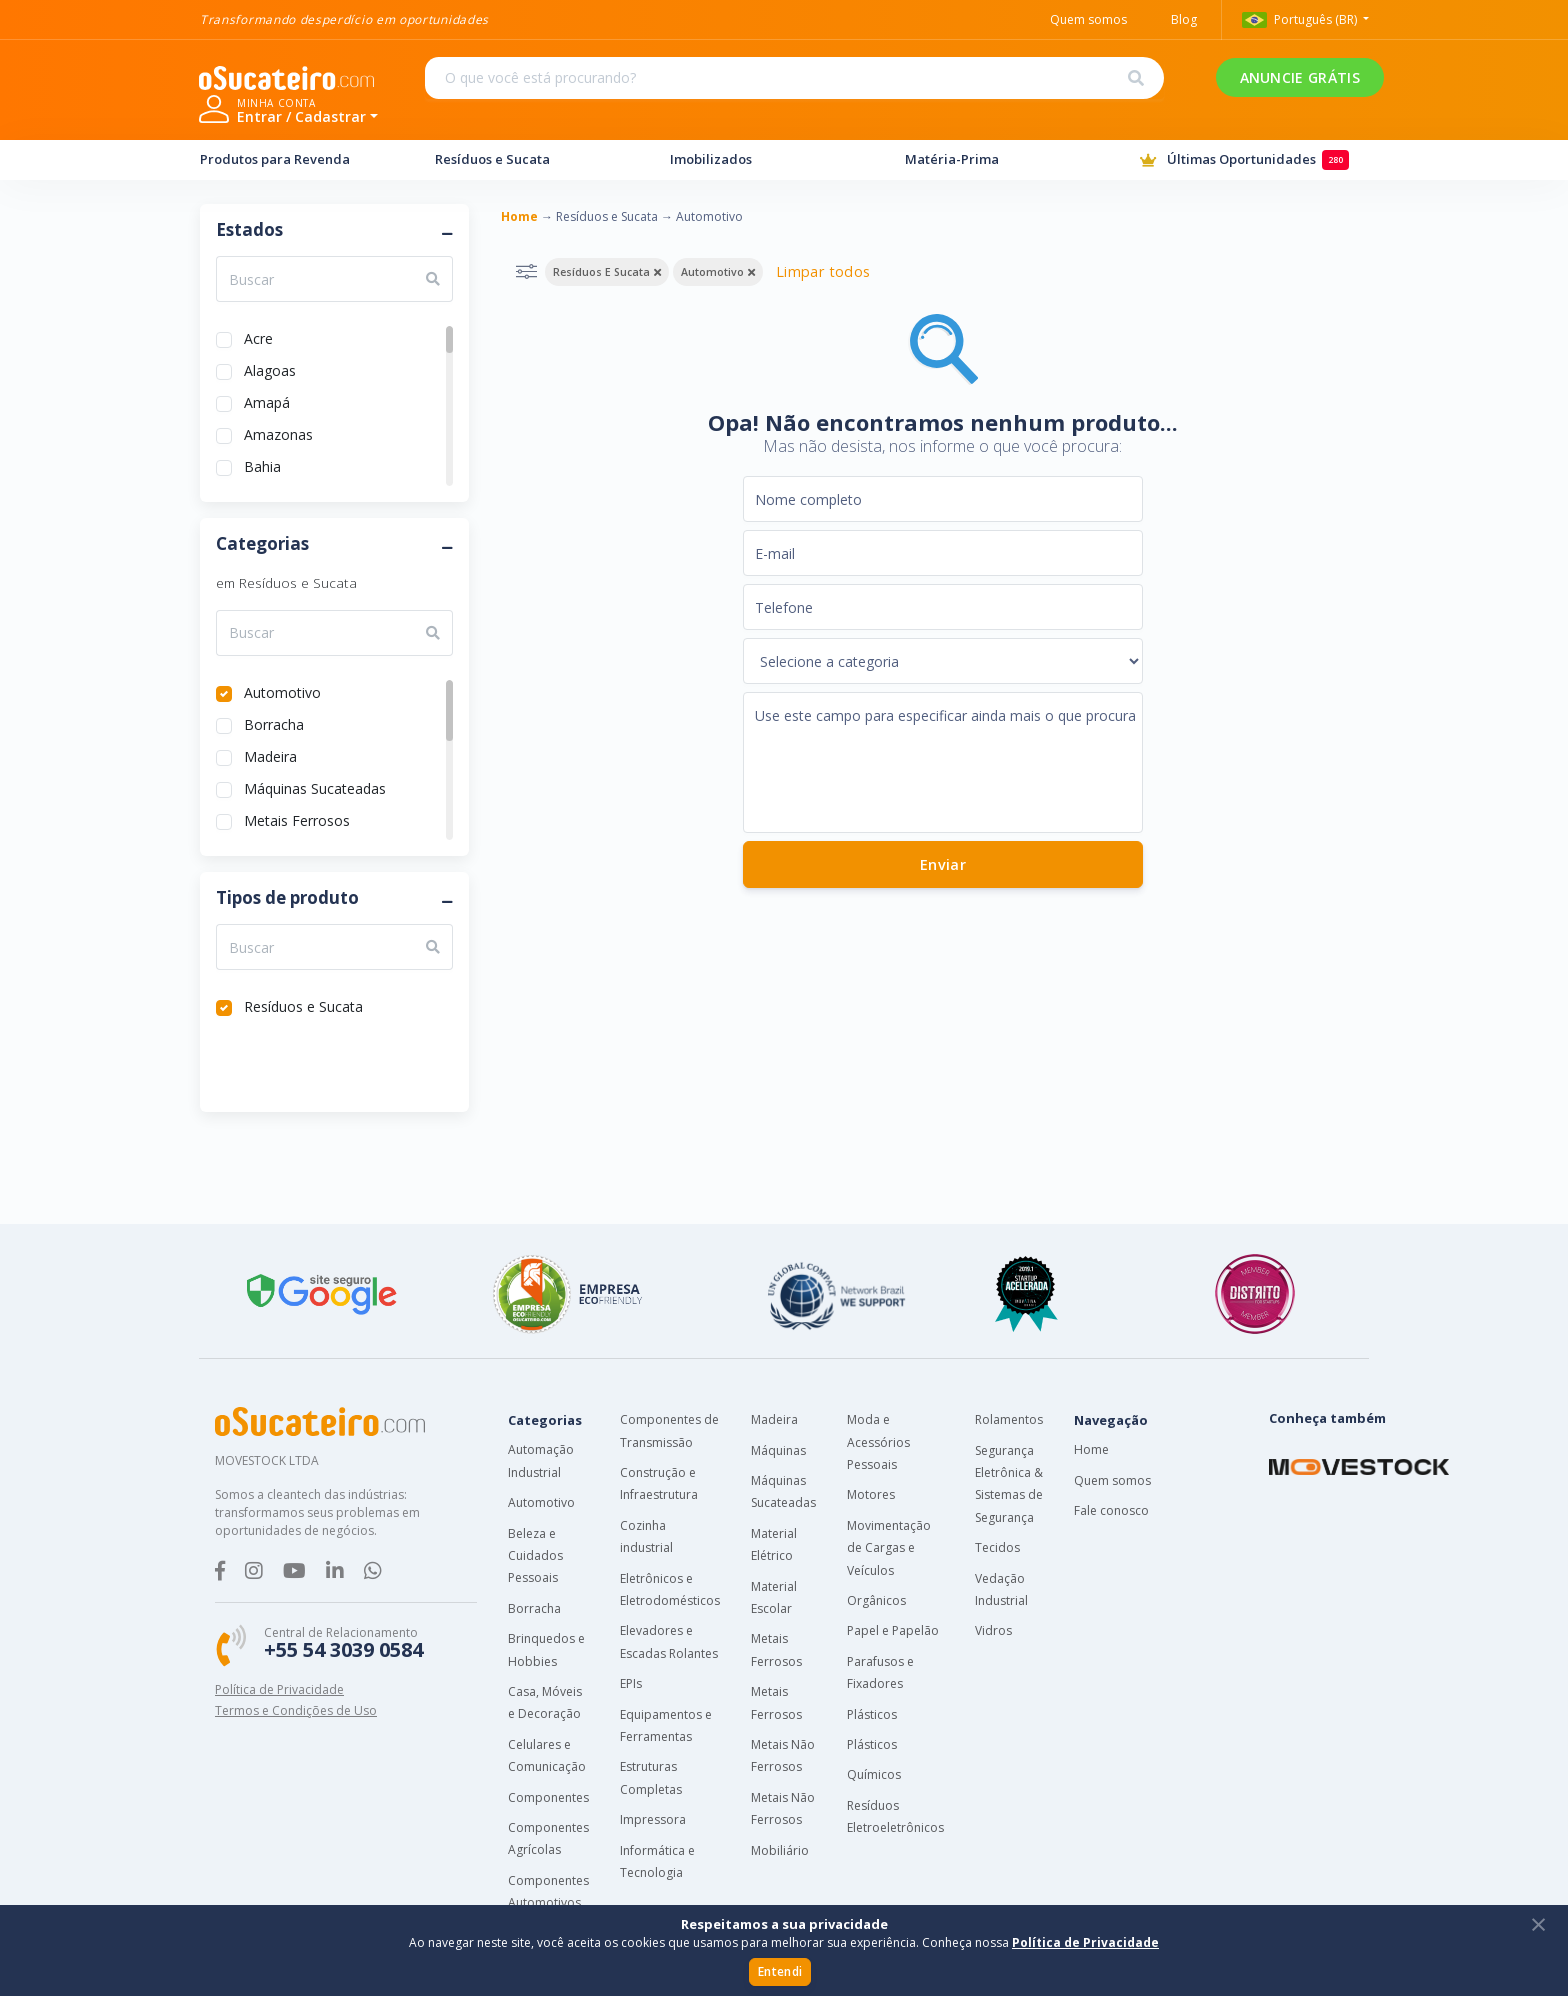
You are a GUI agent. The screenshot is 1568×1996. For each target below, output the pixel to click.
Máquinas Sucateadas (315, 786)
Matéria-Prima (1004, 159)
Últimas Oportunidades (1254, 160)
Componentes (548, 1797)
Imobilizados (769, 159)
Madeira (270, 754)
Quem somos (1112, 1480)
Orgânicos (876, 1600)
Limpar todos (823, 271)
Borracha (274, 722)
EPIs (631, 1683)
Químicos (874, 1774)
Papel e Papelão (893, 1630)
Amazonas (278, 432)
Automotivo (282, 690)
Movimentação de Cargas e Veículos (889, 1548)
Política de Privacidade (279, 1689)
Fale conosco (1111, 1510)
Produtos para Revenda (299, 159)
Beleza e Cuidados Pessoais (535, 1556)
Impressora (653, 1819)
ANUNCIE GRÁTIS (1060, 90)
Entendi (780, 1971)
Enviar (942, 864)
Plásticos (872, 1714)
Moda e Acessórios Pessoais (878, 1442)
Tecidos (997, 1547)
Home (1091, 1449)
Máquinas (778, 1450)
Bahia (262, 464)
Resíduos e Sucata (534, 159)
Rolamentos (1009, 1419)
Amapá (267, 400)
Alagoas (270, 368)
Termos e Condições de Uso (296, 1710)
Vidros (993, 1630)
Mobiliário (780, 1850)
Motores (871, 1494)
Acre (258, 336)
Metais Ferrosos (297, 818)
